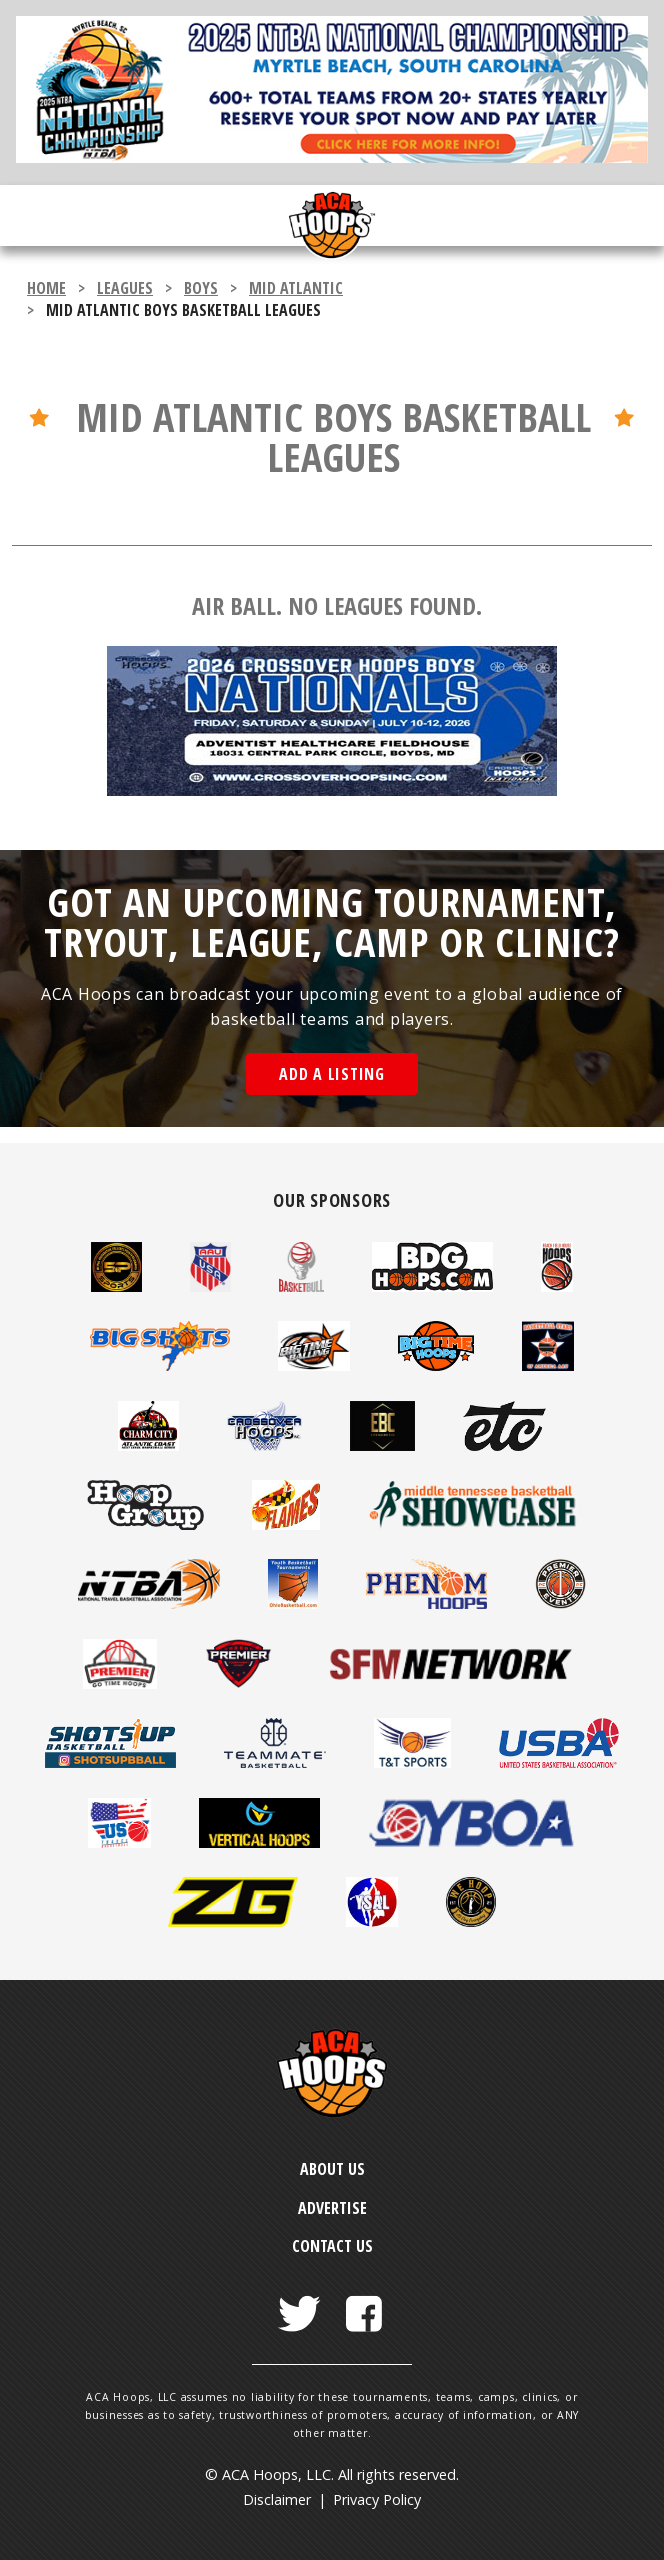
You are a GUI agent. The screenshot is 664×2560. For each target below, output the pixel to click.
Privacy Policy (377, 2499)
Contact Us (332, 2246)
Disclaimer (277, 2499)
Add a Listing (332, 1074)
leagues (125, 288)
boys (201, 288)
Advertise (332, 2208)
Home (46, 288)
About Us (332, 2169)
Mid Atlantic (296, 288)
